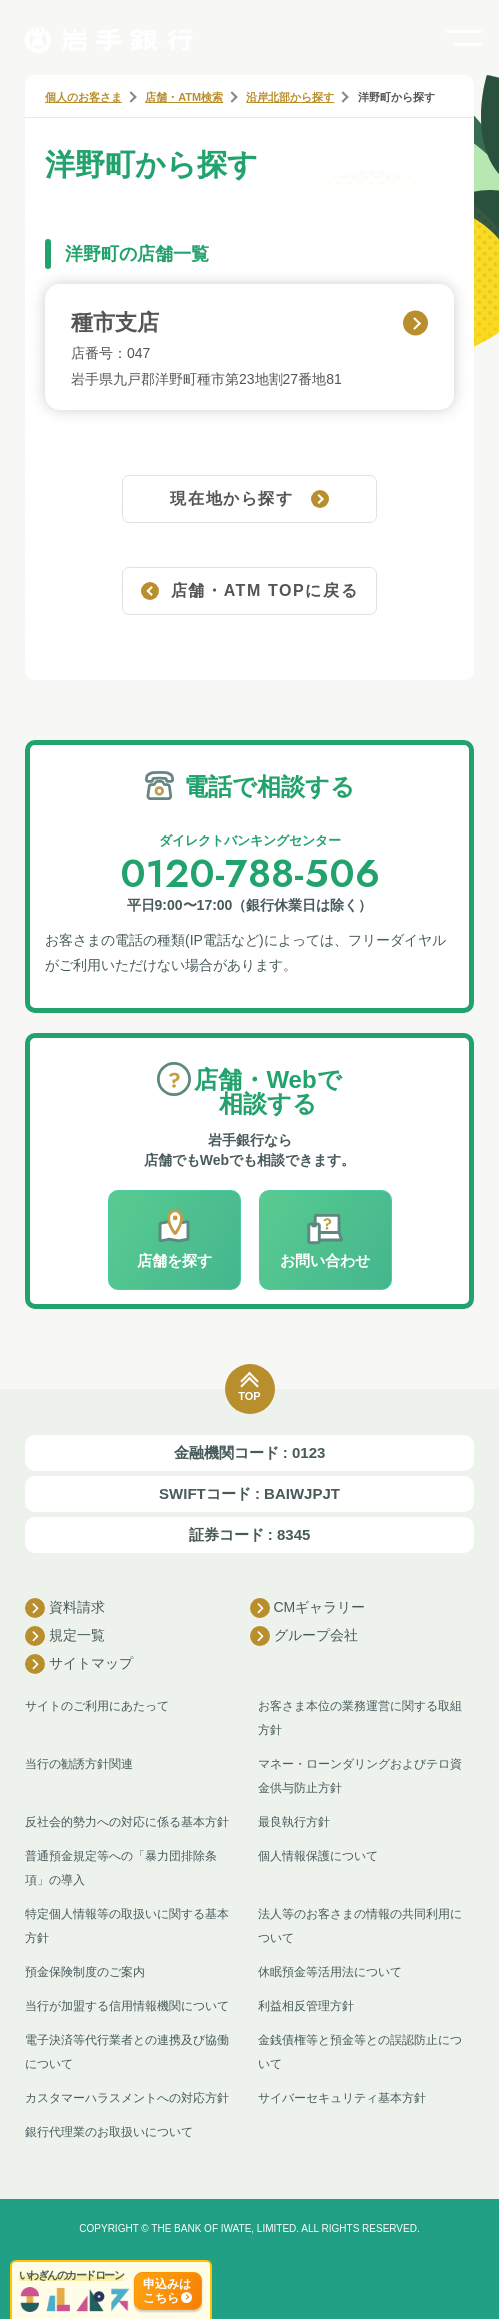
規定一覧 (65, 1636)
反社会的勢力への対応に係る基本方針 (127, 1822)
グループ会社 (304, 1636)
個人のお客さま (83, 97)
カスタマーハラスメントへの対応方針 (127, 2098)
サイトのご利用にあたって (97, 1706)
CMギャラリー (308, 1608)
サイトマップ (79, 1664)
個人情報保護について (318, 1856)
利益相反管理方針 (306, 2006)
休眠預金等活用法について (330, 1972)
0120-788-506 (250, 873)
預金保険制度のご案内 (85, 1972)
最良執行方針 (294, 1822)
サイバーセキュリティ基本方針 (342, 2098)
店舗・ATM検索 (184, 97)
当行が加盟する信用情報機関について (127, 2006)
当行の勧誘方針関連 (79, 1764)
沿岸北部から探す (290, 97)
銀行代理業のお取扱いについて (109, 2132)
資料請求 (65, 1608)
